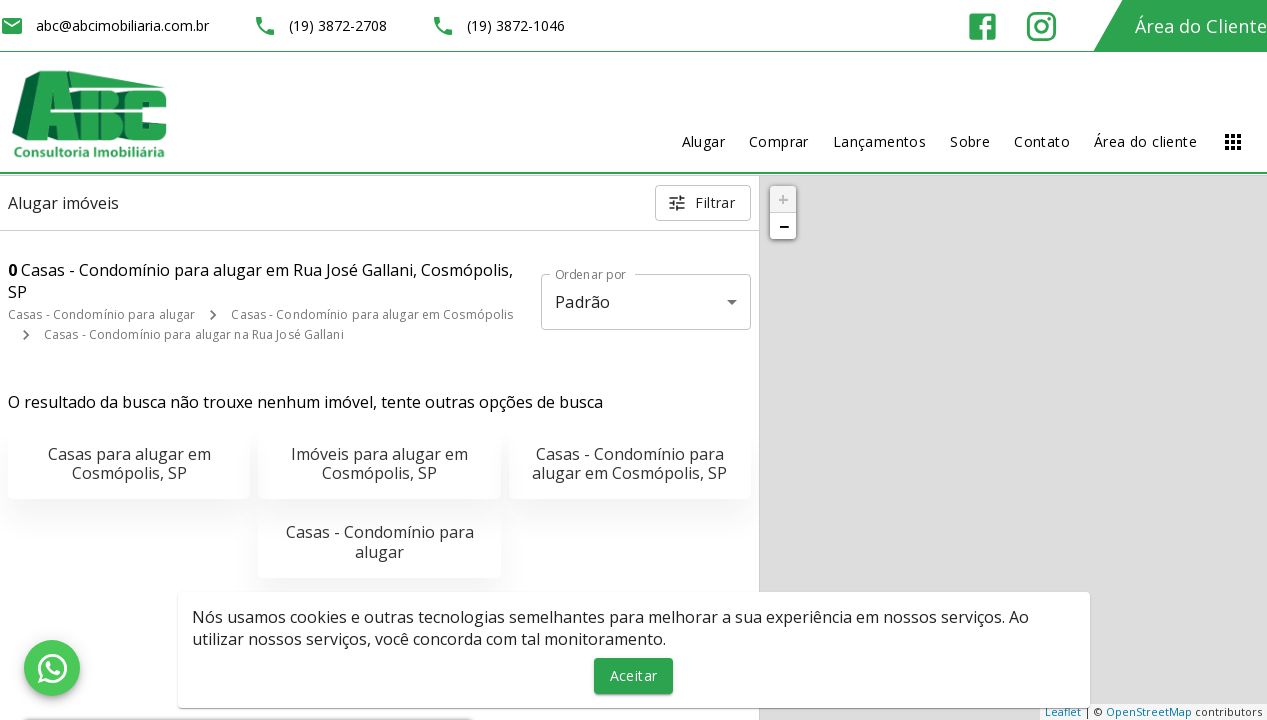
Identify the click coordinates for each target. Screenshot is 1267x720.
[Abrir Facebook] (982, 26)
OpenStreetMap (1149, 711)
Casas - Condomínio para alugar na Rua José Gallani (194, 334)
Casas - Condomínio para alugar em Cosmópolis (372, 314)
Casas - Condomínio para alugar (101, 314)
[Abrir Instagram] (1041, 26)
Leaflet (1063, 711)
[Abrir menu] (1233, 142)
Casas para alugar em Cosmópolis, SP (129, 463)
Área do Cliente (1201, 26)
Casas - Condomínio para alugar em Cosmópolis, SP (629, 463)
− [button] (784, 226)
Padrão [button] (582, 302)
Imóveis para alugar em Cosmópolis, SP (379, 463)
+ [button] (783, 199)
